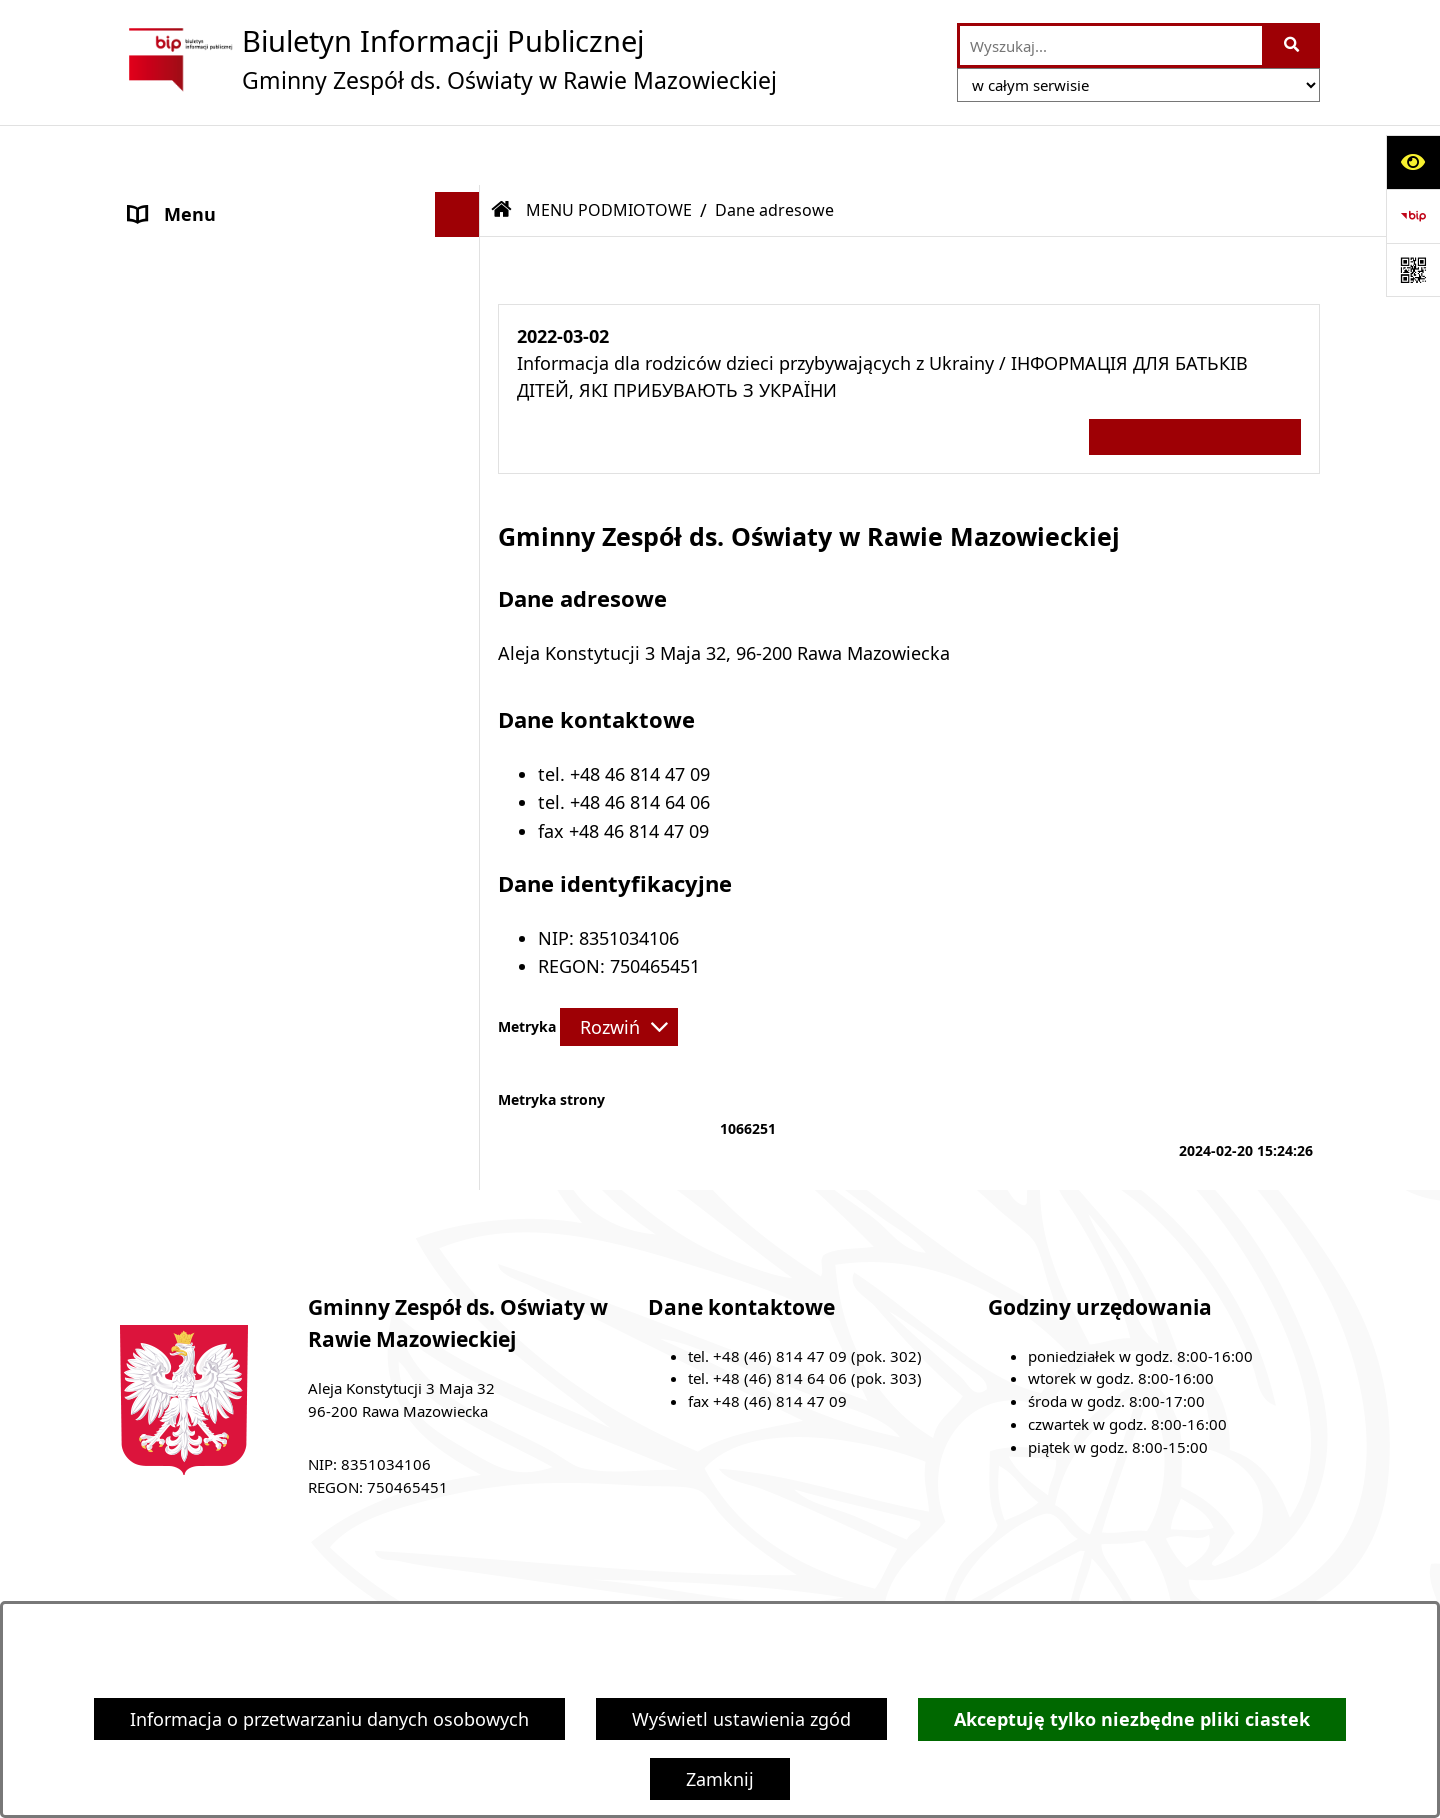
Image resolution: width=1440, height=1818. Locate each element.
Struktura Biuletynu (757, 1584)
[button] (462, 200)
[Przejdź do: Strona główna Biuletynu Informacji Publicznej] (502, 150)
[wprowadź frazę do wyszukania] (1111, 45)
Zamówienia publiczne (535, 1584)
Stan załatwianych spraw (297, 1584)
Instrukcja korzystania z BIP (1132, 1584)
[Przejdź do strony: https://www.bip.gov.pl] (1413, 216)
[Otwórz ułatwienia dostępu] (1413, 162)
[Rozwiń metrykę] (619, 967)
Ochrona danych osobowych (249, 520)
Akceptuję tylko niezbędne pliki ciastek (1132, 1719)
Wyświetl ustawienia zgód (741, 1719)
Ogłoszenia (176, 475)
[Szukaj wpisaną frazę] (1292, 45)
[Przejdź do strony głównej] (448, 59)
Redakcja (930, 1584)
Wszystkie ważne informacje (1195, 376)
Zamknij (720, 1779)
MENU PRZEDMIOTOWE (229, 430)
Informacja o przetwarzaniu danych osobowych (329, 1719)
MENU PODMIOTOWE (220, 199)
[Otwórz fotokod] (1413, 270)
